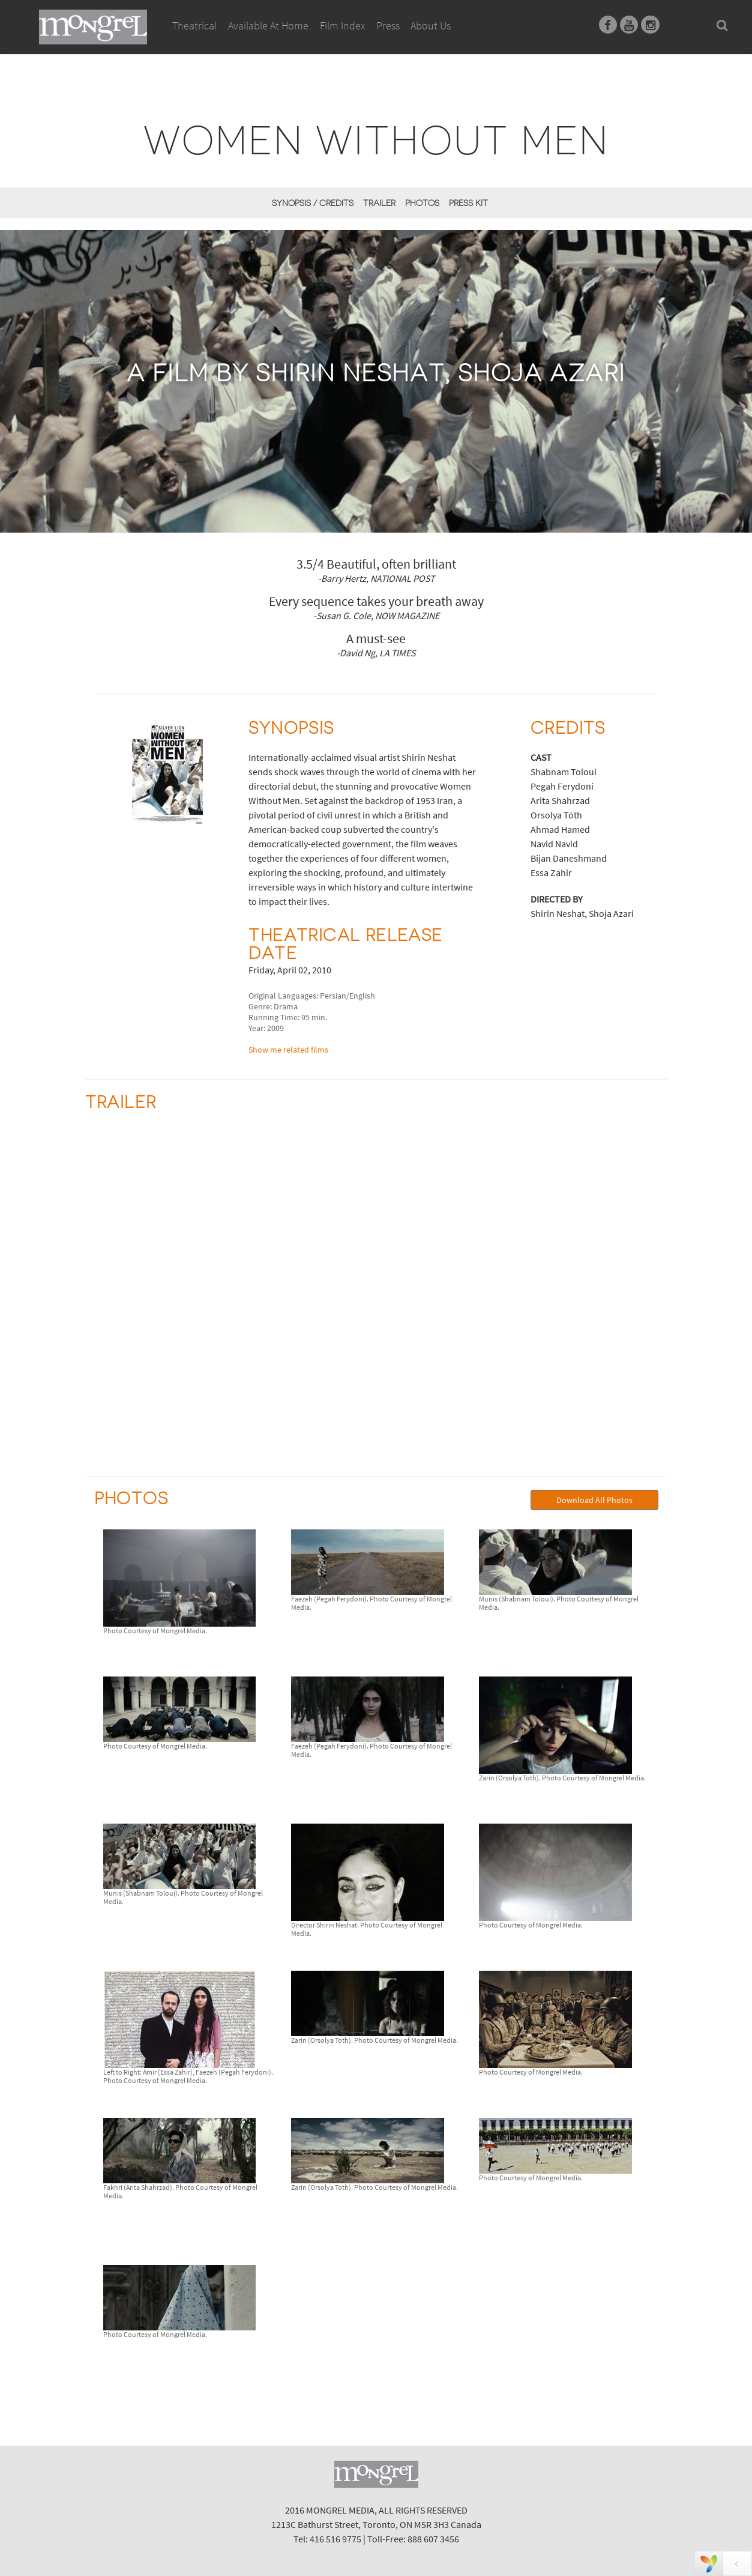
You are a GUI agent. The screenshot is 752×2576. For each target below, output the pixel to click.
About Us (431, 25)
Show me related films (288, 1049)
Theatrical (194, 25)
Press (388, 25)
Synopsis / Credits (312, 203)
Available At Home (268, 39)
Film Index (342, 25)
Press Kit (468, 203)
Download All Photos (594, 1500)
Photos (422, 203)
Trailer (379, 203)
